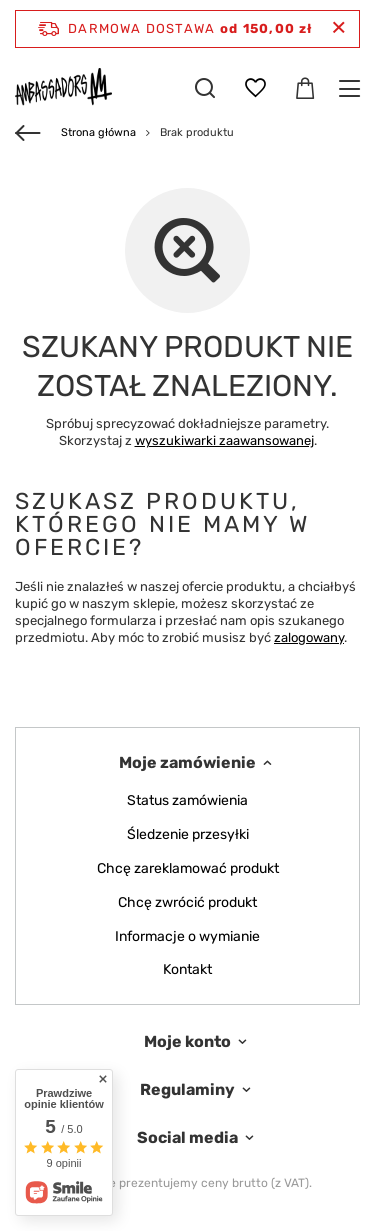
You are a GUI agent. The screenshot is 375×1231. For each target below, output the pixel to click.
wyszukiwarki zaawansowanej (224, 440)
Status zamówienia (187, 801)
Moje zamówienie (187, 762)
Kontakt (187, 970)
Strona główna (98, 132)
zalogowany (309, 637)
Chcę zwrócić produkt (187, 903)
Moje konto (187, 1041)
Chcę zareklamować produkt (188, 869)
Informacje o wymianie (187, 937)
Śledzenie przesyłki (188, 835)
